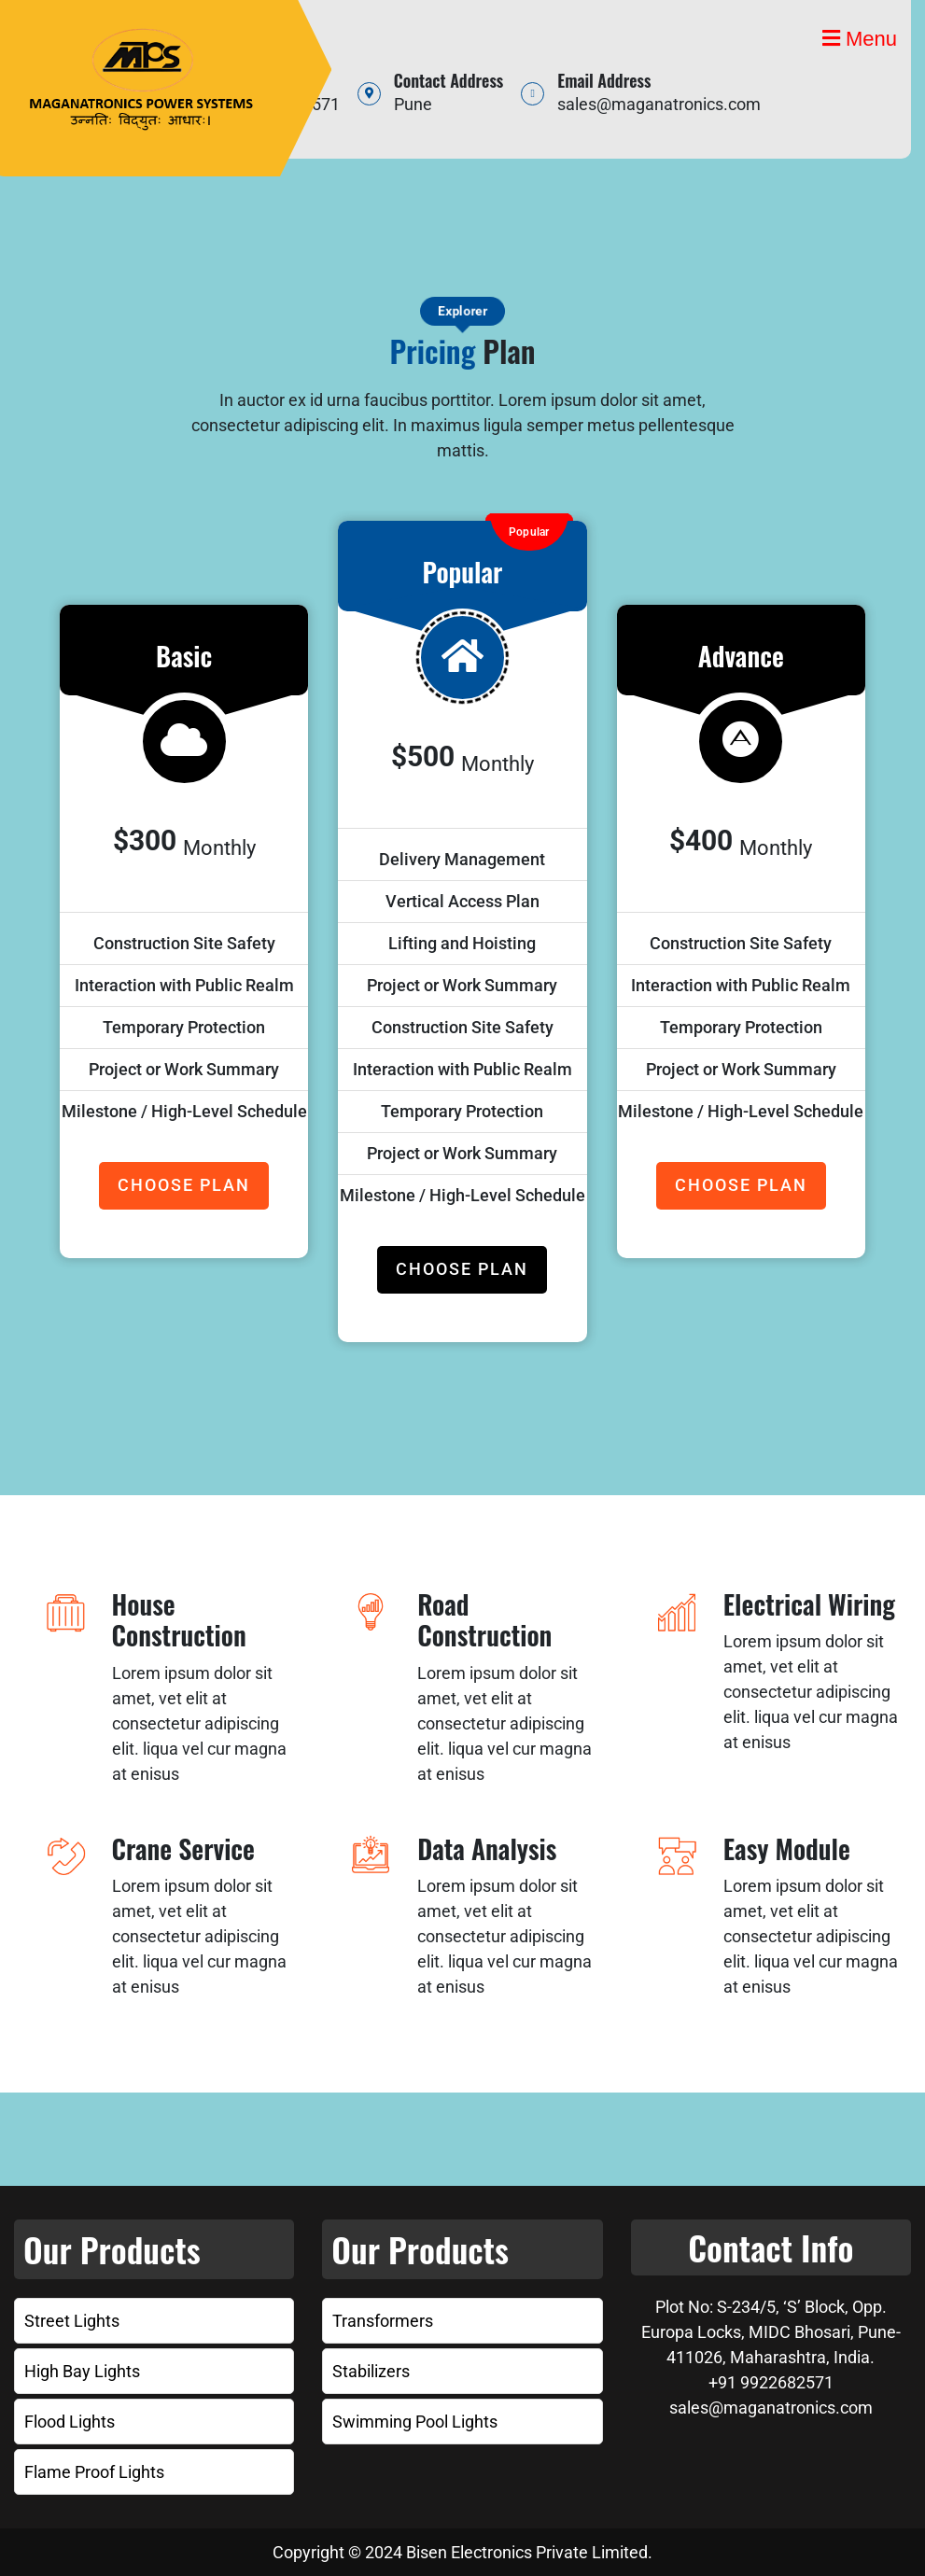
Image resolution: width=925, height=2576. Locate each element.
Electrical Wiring (809, 1604)
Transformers (382, 2321)
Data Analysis (486, 1848)
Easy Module (786, 1848)
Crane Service (183, 1848)
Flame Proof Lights (94, 2472)
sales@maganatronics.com (659, 104)
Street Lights (71, 2321)
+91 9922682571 (771, 2382)
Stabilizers (371, 2371)
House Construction (179, 1620)
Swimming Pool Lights (415, 2421)
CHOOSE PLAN (184, 1185)
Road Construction (484, 1620)
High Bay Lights (82, 2371)
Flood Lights (69, 2421)
